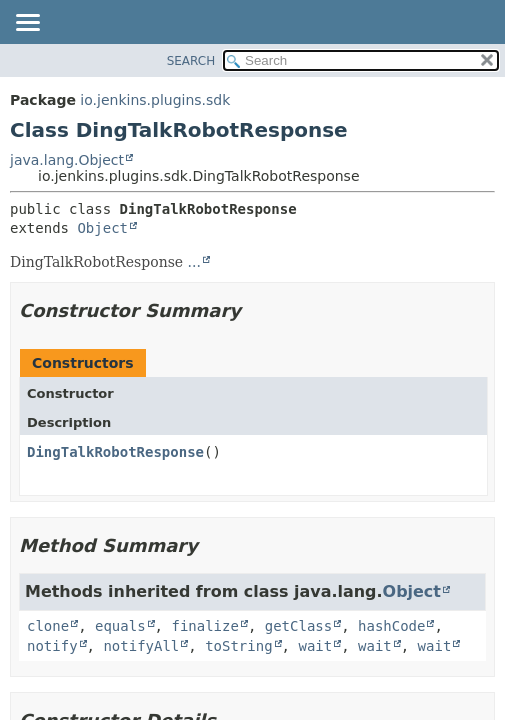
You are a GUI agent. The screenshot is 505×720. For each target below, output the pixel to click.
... (194, 262)
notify (52, 646)
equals (120, 626)
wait (315, 646)
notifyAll (141, 646)
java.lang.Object (67, 160)
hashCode (391, 626)
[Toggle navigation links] (27, 24)
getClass (298, 626)
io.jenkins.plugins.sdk (155, 100)
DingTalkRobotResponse (115, 452)
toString (238, 646)
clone (48, 626)
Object (102, 228)
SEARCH (191, 61)
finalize (204, 626)
